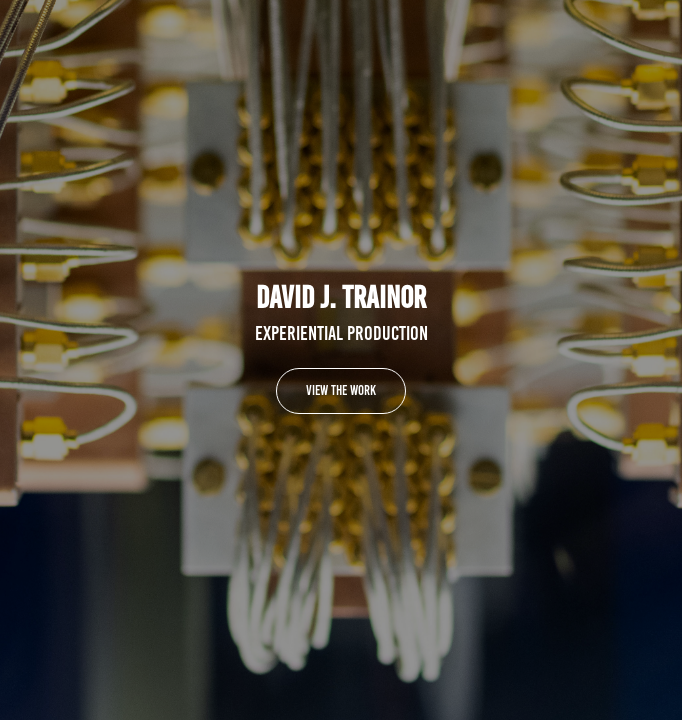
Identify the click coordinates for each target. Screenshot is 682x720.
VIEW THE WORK (341, 390)
